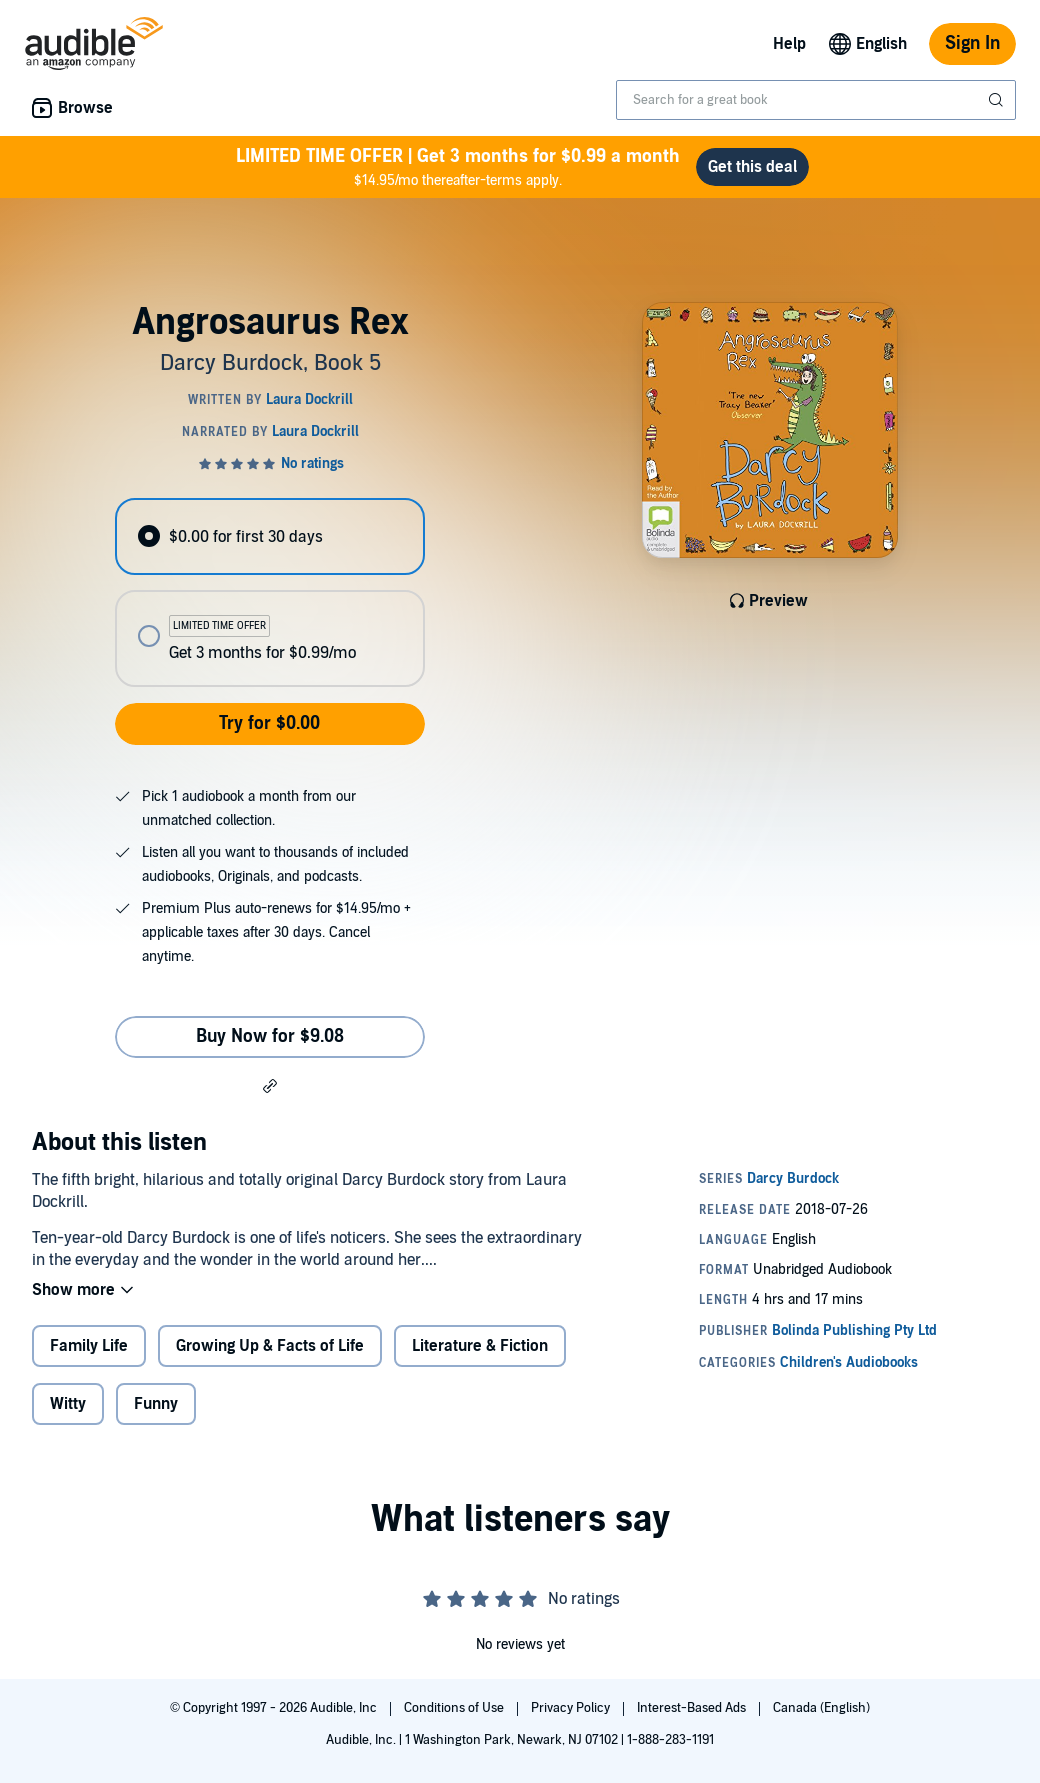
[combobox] (816, 100)
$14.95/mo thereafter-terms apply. (458, 166)
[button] (270, 1085)
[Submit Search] (998, 100)
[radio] (269, 536)
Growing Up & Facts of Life (270, 1346)
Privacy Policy (572, 1708)
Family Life (89, 1346)
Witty (68, 1404)
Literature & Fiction (480, 1346)
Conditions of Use (455, 1708)
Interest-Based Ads (693, 1708)
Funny (156, 1404)
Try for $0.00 (269, 723)
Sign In (972, 43)
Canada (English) (821, 1708)
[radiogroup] (269, 592)
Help (789, 44)
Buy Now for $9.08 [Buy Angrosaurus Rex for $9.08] (270, 1036)
